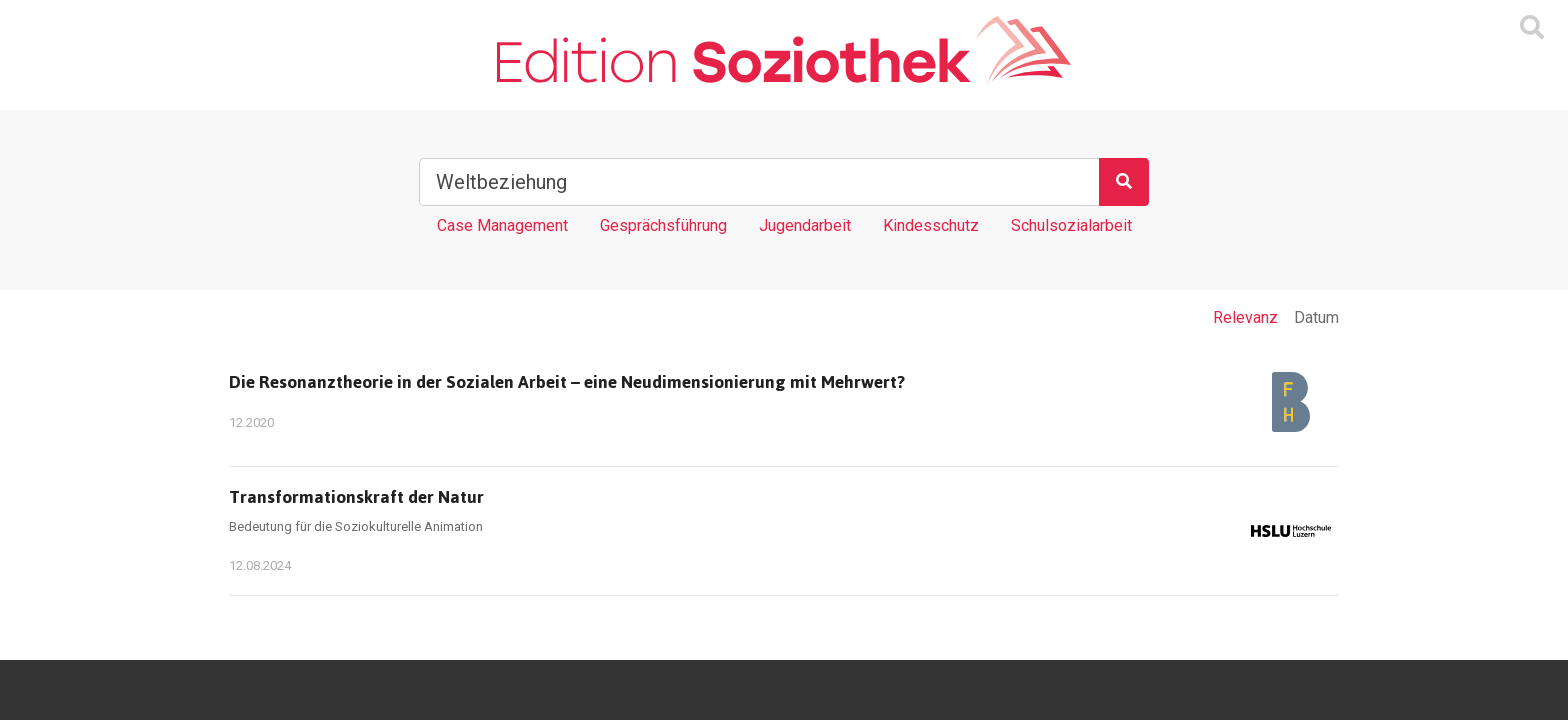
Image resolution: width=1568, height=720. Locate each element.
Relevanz (1245, 317)
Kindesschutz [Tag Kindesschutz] (931, 225)
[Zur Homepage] (783, 51)
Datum (1316, 317)
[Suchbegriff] (759, 182)
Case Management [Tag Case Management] (502, 225)
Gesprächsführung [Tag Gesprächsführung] (663, 225)
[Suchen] (1124, 182)
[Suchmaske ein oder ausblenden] (1532, 28)
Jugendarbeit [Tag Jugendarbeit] (805, 225)
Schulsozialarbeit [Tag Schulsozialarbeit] (1071, 225)
